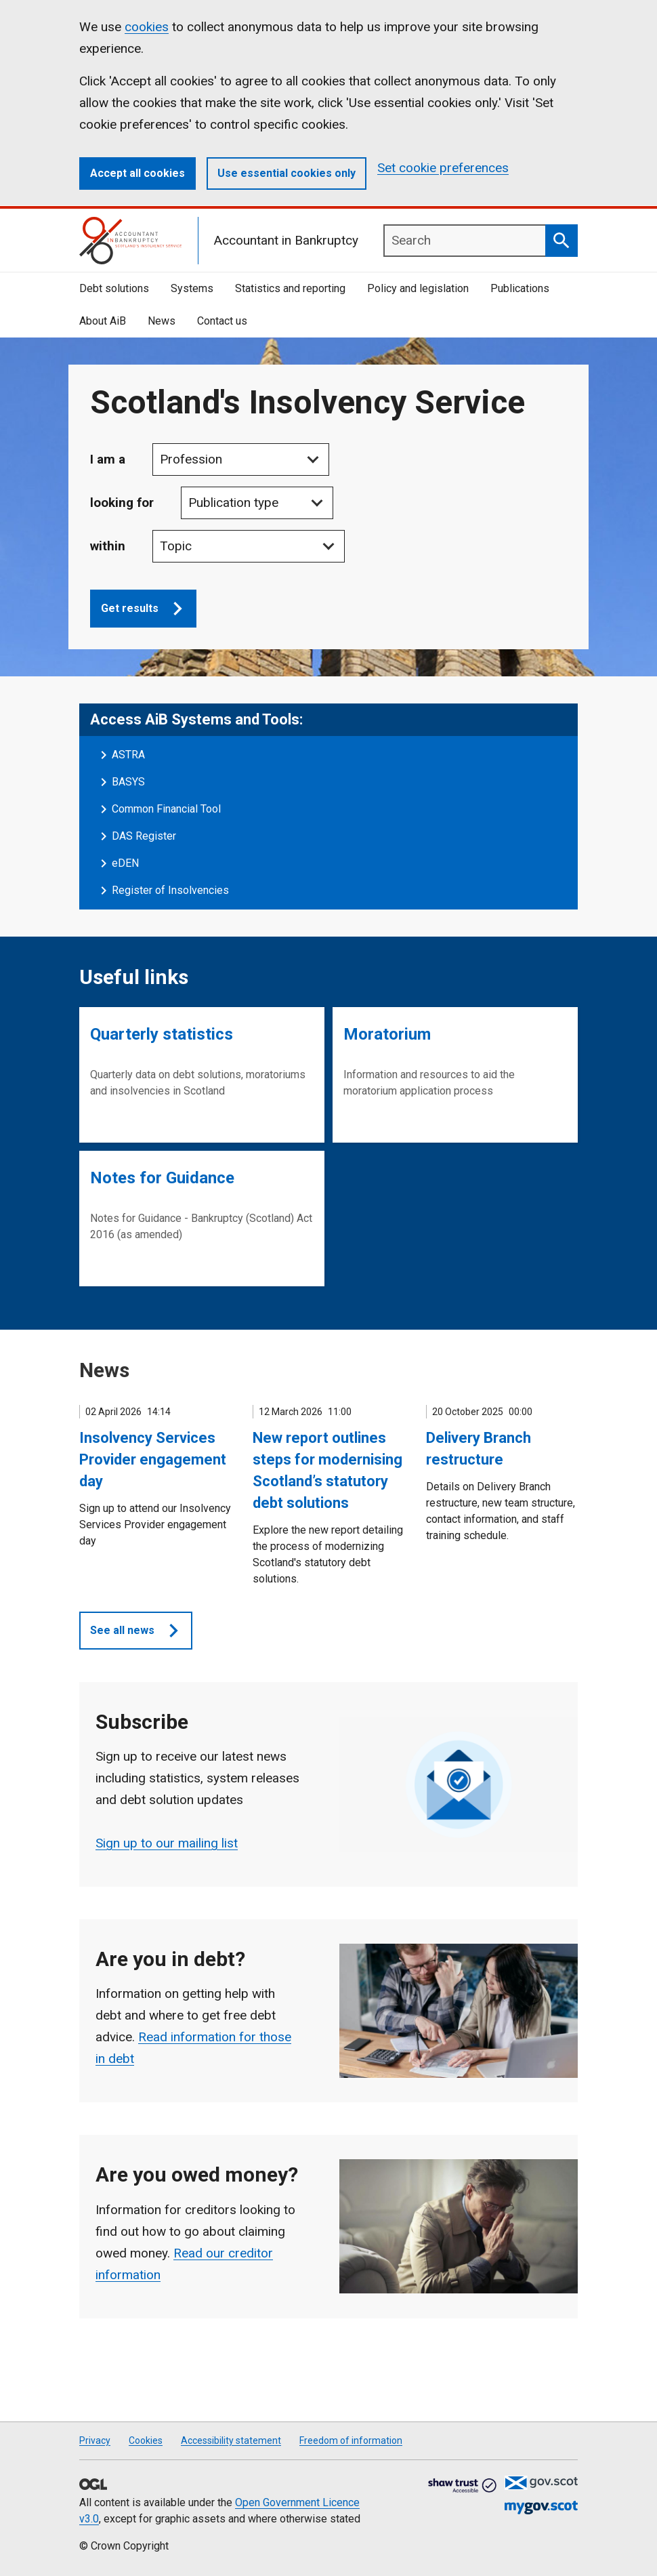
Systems (192, 288)
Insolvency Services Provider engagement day (152, 1459)
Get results (148, 609)
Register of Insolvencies (170, 890)
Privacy (94, 2440)
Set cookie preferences (443, 168)
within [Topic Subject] (107, 546)
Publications (519, 288)
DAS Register (144, 836)
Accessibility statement (231, 2440)
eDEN (125, 863)
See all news (141, 1631)
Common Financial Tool (166, 808)
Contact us (222, 320)
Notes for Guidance (162, 1177)
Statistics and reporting (290, 288)
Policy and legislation (418, 288)
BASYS (128, 781)
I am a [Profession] (107, 459)
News (161, 320)
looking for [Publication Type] (122, 502)
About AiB (102, 320)
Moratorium (387, 1034)
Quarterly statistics (161, 1034)
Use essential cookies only (286, 173)
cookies (147, 27)
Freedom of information (350, 2440)
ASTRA (128, 754)
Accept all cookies (137, 173)
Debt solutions (114, 288)
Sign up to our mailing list (167, 1843)
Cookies (146, 2440)
